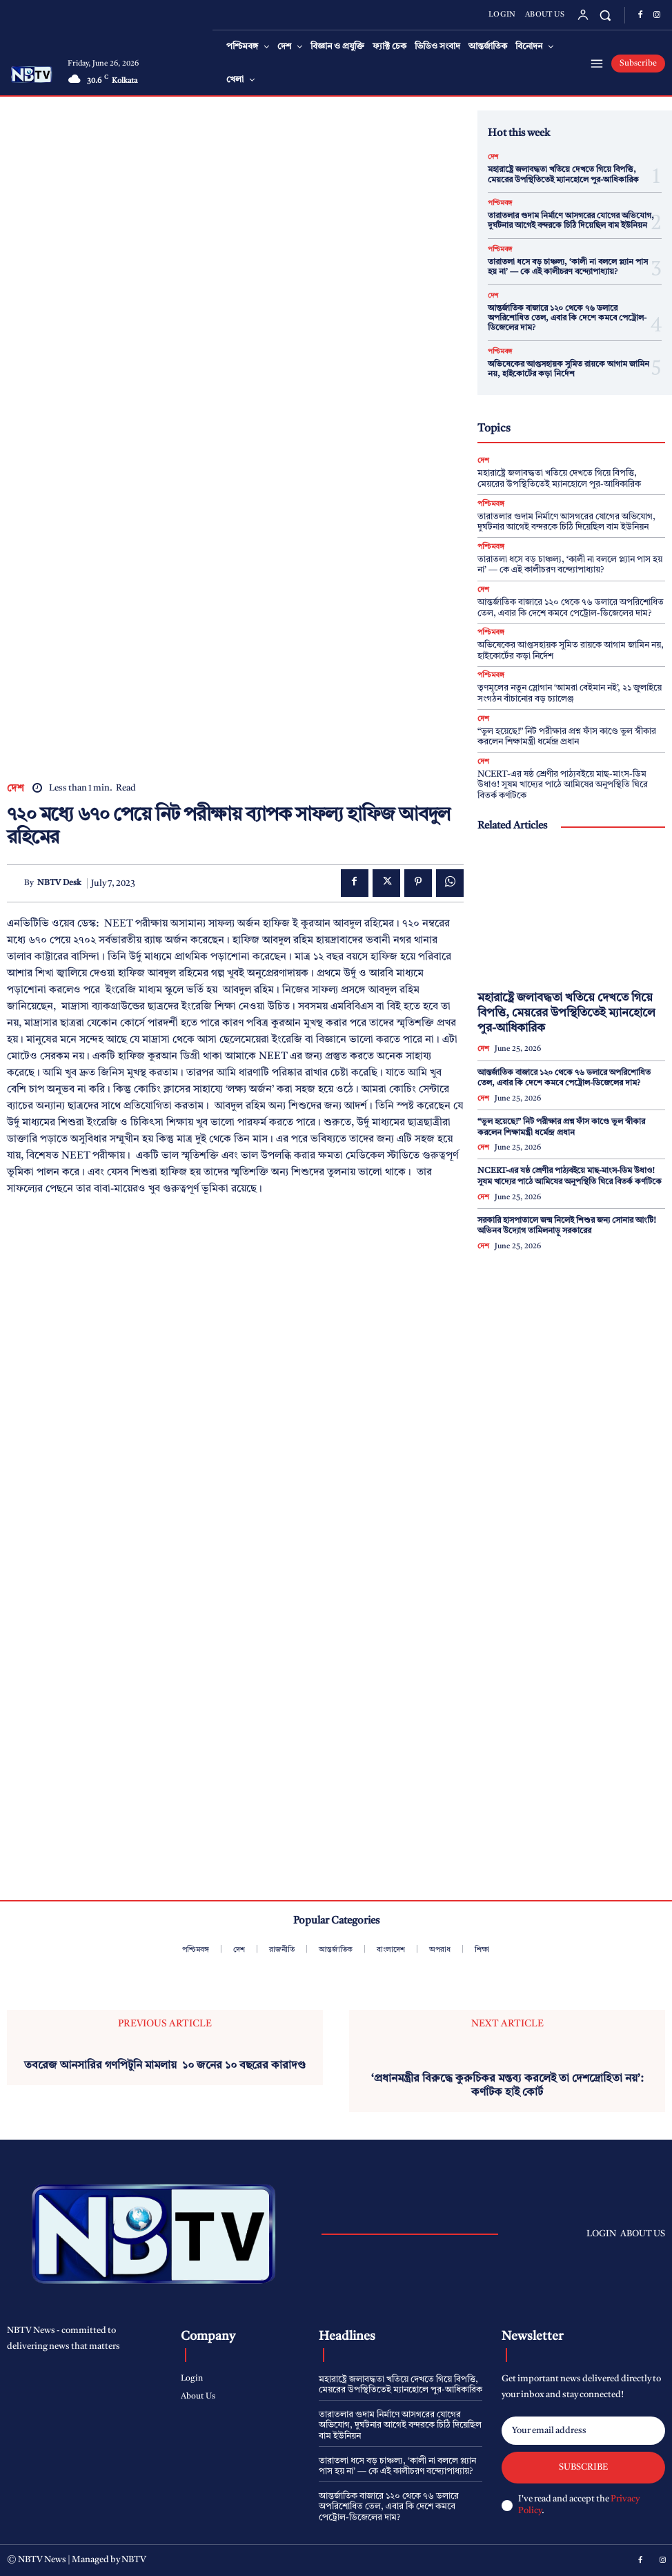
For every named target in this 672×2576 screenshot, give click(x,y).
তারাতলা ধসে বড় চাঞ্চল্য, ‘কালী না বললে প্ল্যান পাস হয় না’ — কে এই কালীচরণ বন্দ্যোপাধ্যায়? (569, 565)
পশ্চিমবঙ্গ (500, 203)
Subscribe (583, 2467)
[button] (605, 15)
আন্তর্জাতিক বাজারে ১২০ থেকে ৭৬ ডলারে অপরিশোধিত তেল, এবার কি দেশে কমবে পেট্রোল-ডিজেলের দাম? (567, 318)
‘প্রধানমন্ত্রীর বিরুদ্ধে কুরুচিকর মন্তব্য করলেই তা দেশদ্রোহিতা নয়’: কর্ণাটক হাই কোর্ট (507, 2085)
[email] (583, 2431)
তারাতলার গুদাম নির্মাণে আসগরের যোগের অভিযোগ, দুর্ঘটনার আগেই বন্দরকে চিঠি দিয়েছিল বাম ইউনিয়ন (571, 221)
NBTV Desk (59, 883)
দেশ (15, 789)
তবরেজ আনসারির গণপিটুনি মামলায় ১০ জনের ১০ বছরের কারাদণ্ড (165, 2065)
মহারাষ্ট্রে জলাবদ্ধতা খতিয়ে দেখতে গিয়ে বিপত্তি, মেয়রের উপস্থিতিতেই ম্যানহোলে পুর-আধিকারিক (566, 1013)
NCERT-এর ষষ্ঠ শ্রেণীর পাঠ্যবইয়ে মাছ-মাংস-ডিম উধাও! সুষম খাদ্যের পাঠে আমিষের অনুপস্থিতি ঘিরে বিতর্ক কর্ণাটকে (562, 785)
